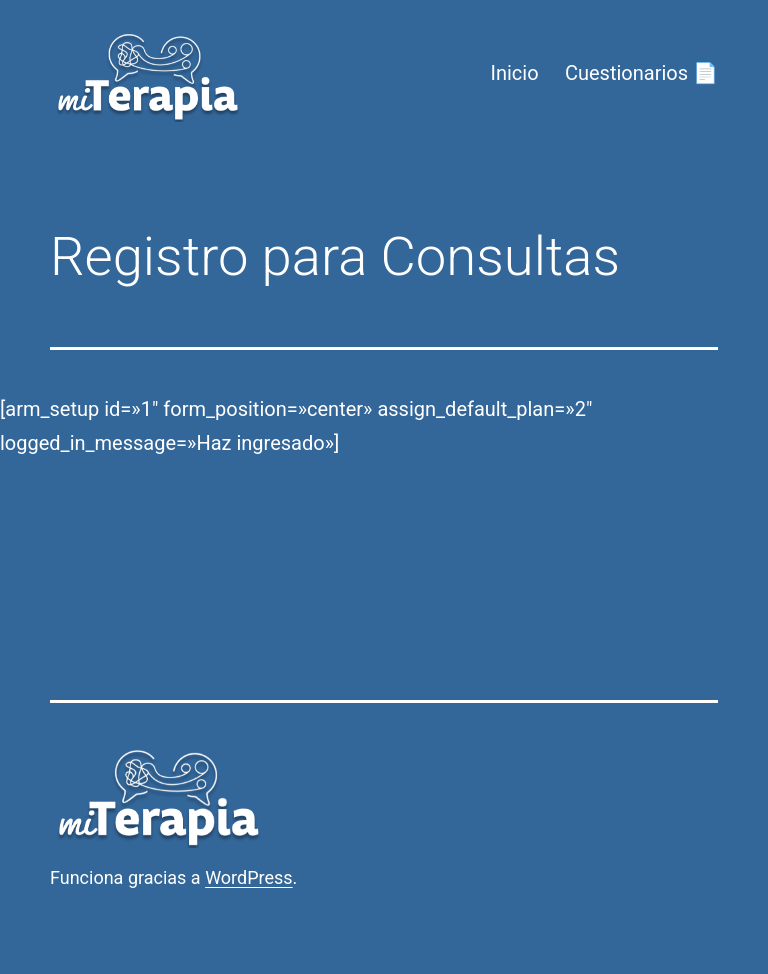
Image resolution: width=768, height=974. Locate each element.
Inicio (514, 73)
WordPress (248, 877)
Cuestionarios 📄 (641, 73)
